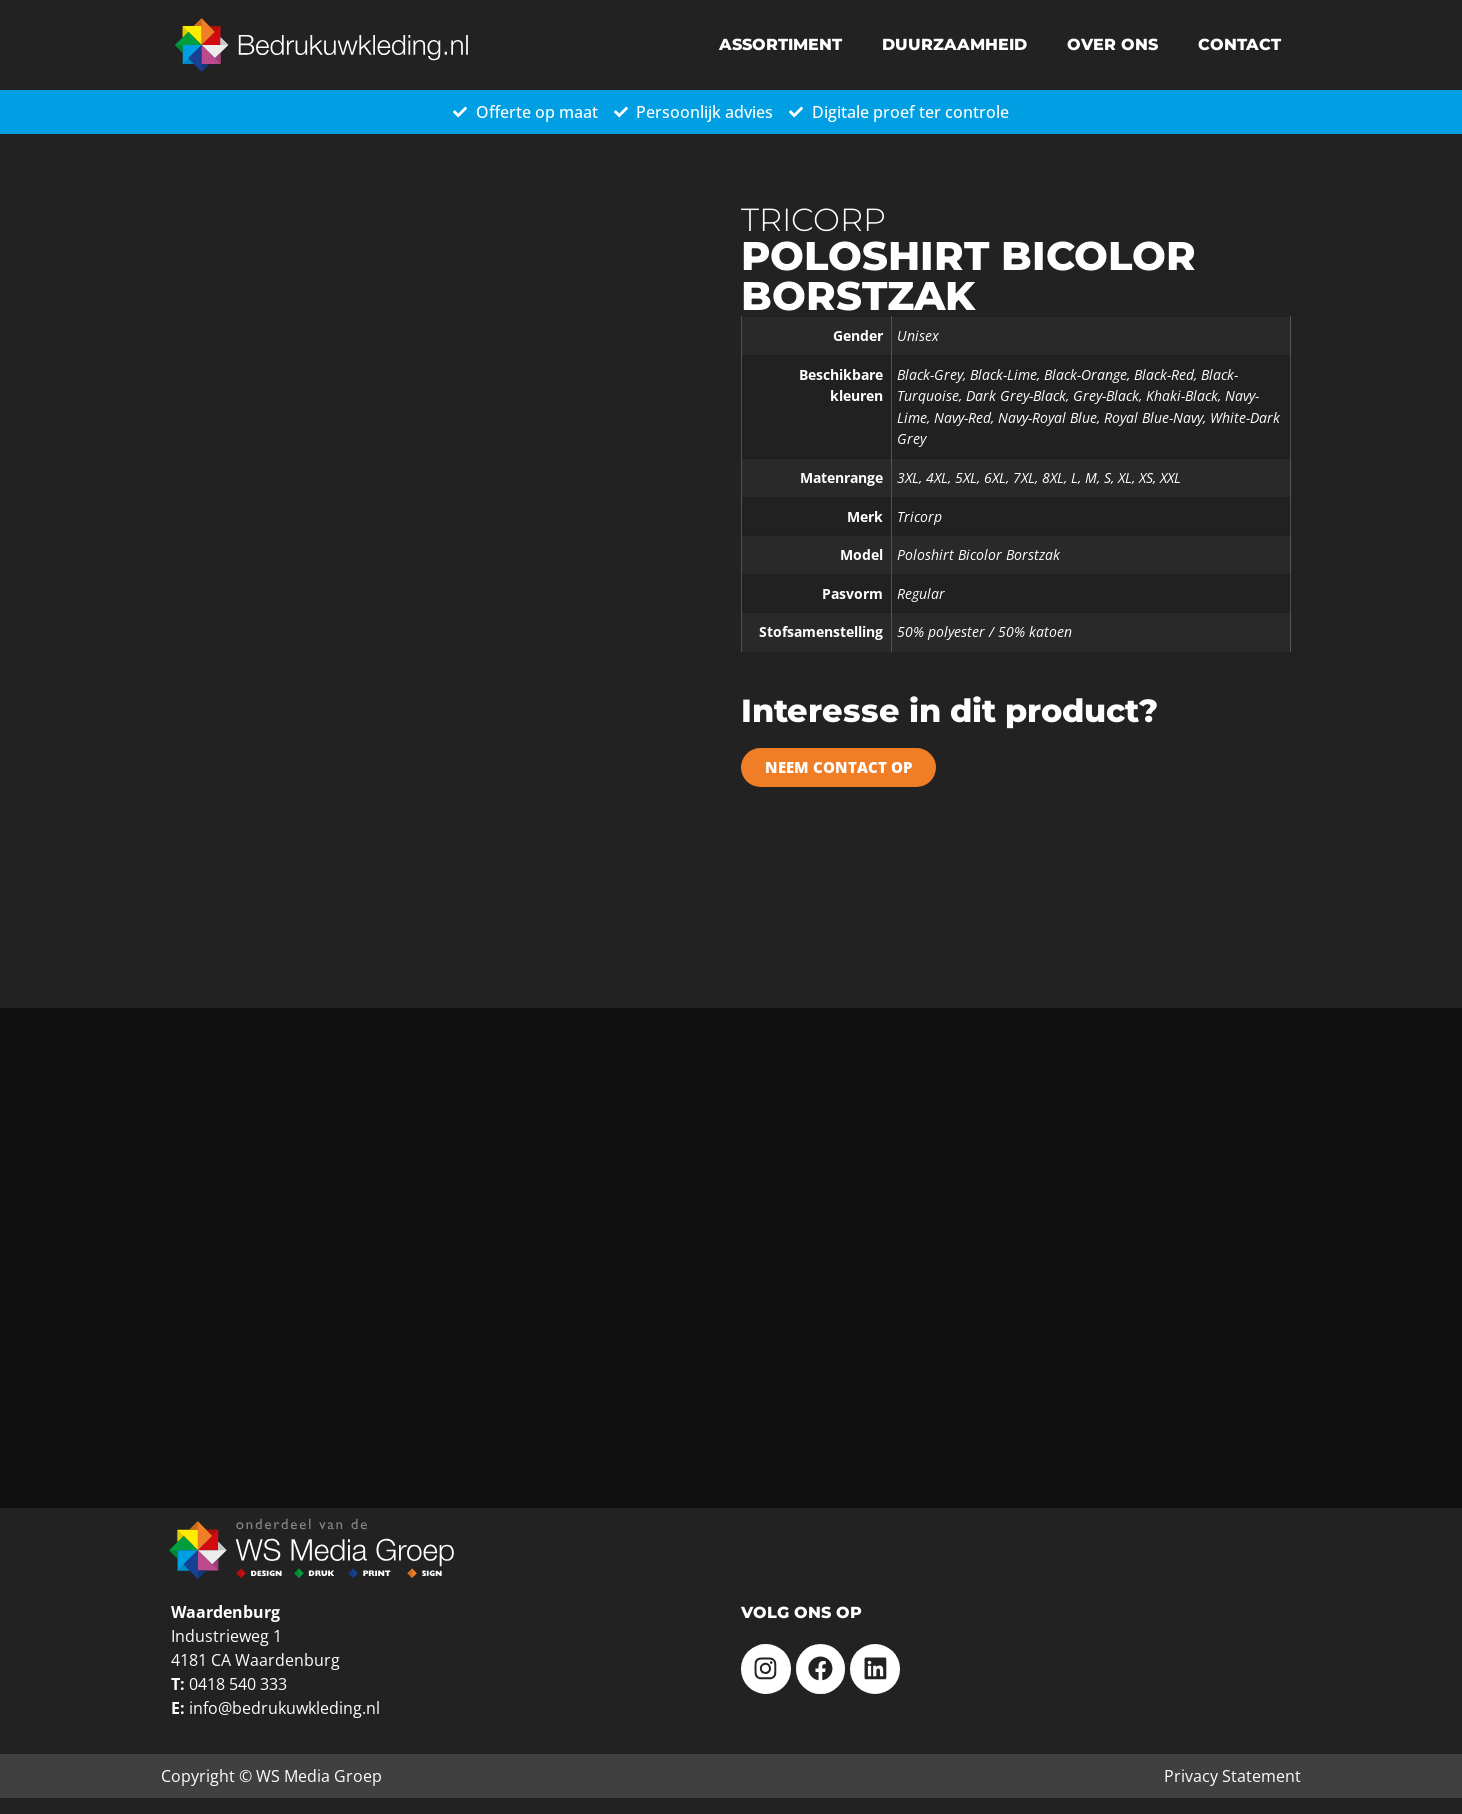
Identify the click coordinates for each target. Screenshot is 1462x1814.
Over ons (1112, 44)
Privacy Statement (1232, 1776)
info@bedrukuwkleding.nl (284, 1708)
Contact (1239, 44)
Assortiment (780, 44)
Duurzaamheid (954, 44)
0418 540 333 (238, 1684)
